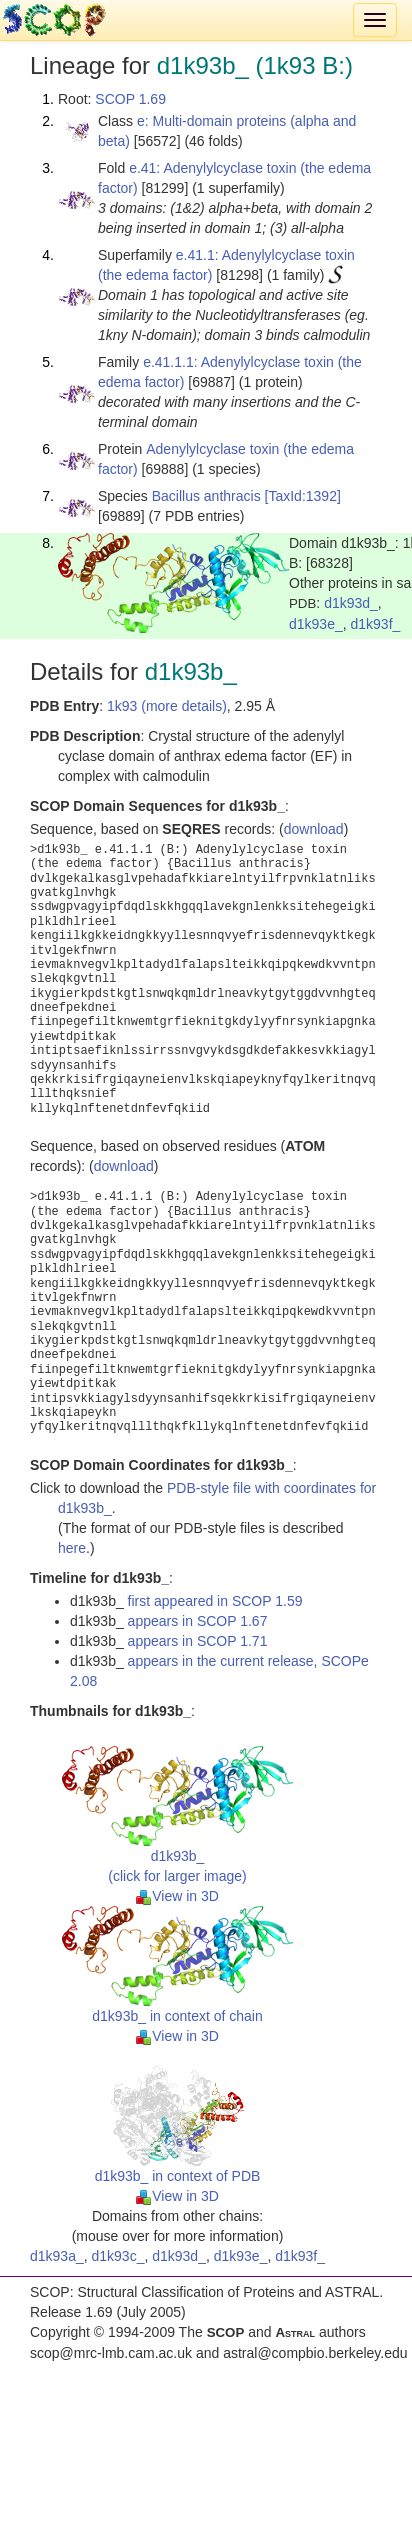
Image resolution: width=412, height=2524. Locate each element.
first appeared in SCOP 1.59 (215, 1601)
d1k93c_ (118, 2256)
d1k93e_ (316, 624)
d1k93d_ (351, 603)
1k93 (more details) (167, 706)
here (72, 1548)
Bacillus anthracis (206, 496)
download (314, 829)
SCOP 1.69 (130, 99)
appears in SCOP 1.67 (198, 1621)
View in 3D (177, 1896)
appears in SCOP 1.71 (198, 1641)
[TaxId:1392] (303, 496)
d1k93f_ (376, 624)
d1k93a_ (57, 2256)
